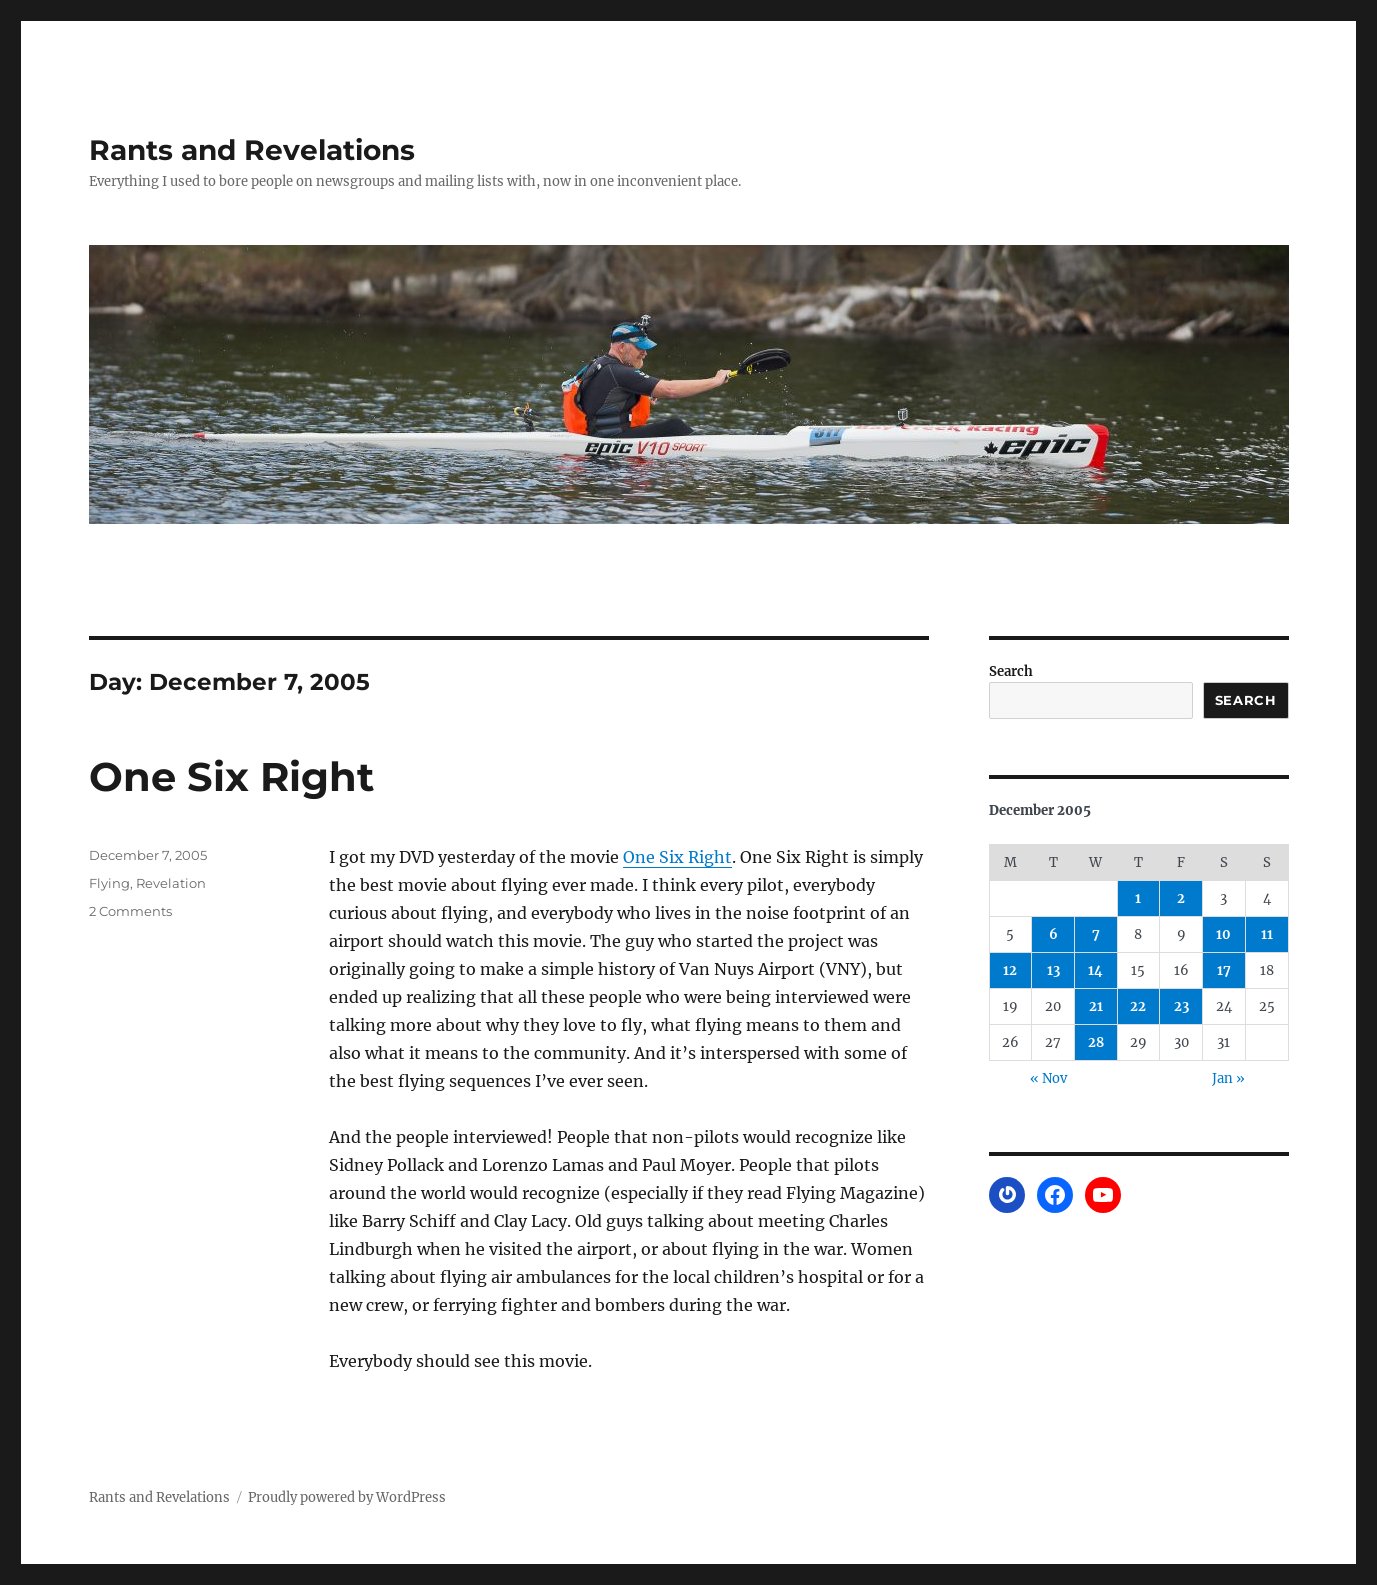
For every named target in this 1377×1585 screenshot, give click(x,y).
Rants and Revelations (252, 150)
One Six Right (231, 776)
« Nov (1048, 1078)
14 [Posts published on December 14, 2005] (1095, 970)
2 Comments (130, 911)
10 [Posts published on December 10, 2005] (1223, 934)
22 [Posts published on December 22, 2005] (1138, 1006)
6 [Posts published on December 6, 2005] (1053, 934)
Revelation (171, 883)
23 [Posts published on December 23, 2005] (1181, 1006)
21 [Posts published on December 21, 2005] (1096, 1006)
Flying (109, 883)
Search (1011, 671)
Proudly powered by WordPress (347, 1497)
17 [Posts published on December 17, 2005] (1224, 970)
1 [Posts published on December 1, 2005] (1138, 898)
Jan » (1228, 1078)
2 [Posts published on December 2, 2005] (1181, 898)
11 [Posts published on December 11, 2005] (1267, 934)
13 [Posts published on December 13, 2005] (1053, 970)
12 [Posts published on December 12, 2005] (1010, 970)
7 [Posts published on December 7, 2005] (1096, 934)
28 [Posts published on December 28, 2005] (1096, 1042)
